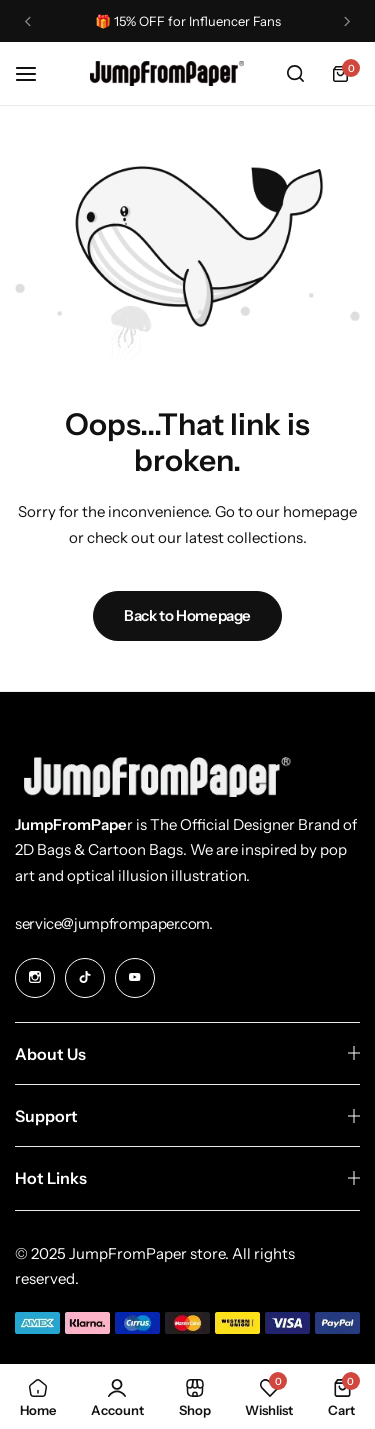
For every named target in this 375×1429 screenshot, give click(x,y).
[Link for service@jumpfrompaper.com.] (114, 923)
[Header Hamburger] (36, 73)
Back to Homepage (187, 615)
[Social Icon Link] (35, 978)
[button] (28, 21)
